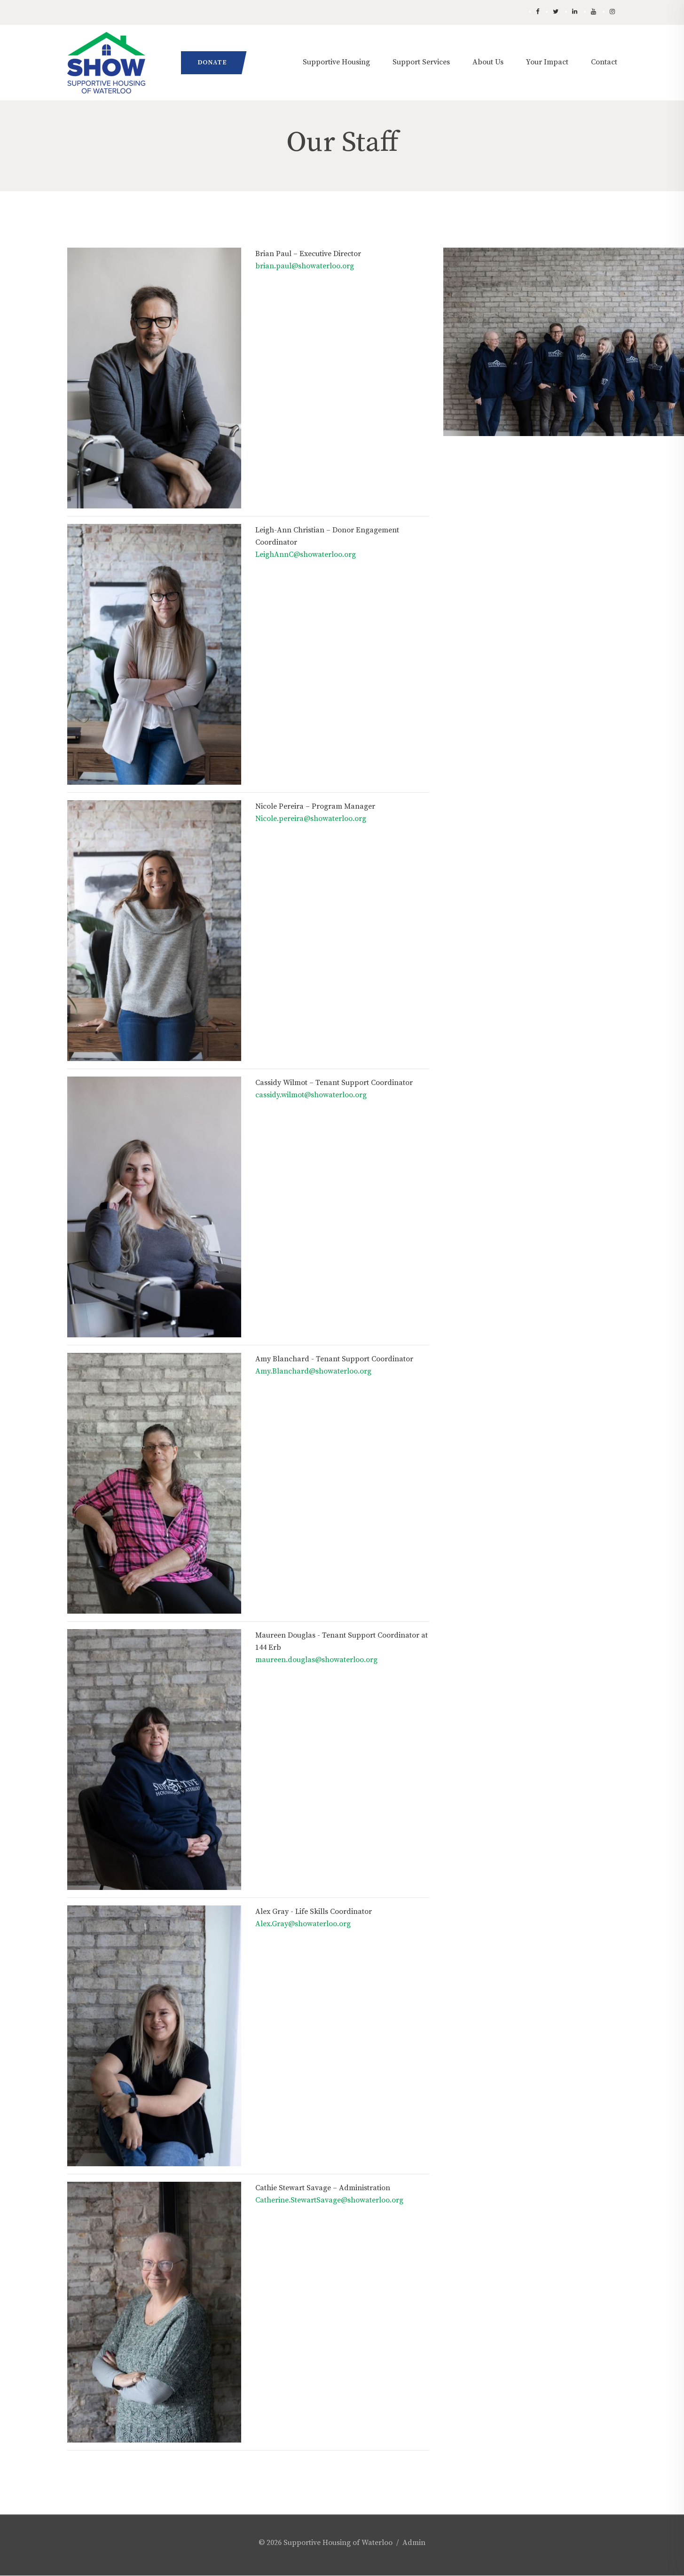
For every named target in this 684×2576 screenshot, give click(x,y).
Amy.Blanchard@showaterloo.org (313, 1371)
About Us (487, 62)
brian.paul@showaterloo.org (304, 266)
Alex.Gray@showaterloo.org (303, 1923)
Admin (413, 2542)
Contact (604, 62)
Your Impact (547, 62)
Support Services (421, 62)
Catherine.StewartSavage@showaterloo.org (329, 2200)
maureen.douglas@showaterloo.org (316, 1659)
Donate (212, 62)
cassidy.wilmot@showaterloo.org (311, 1095)
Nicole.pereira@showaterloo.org (310, 818)
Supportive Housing (336, 62)
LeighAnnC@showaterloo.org (305, 554)
